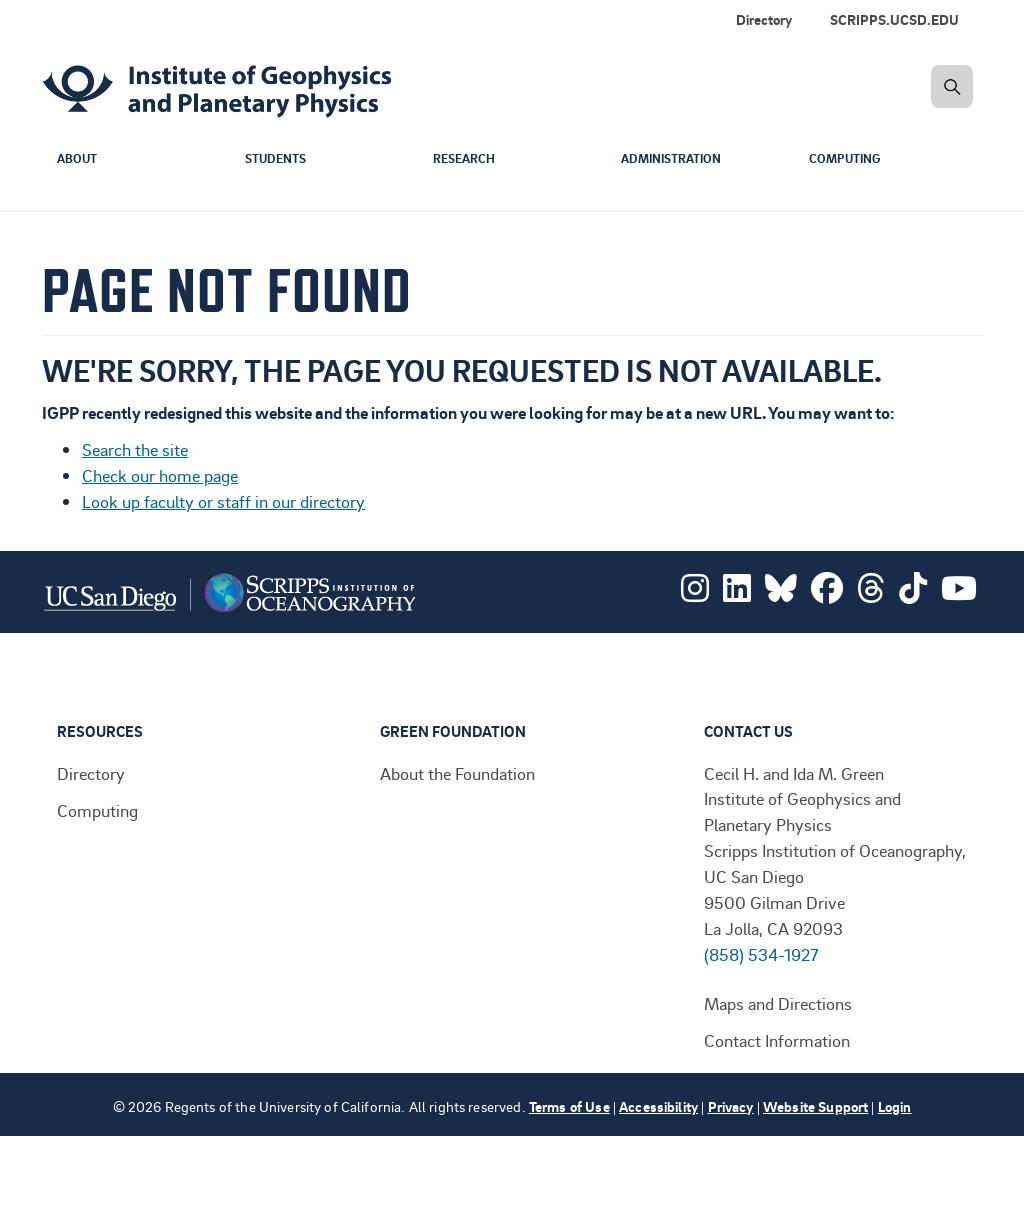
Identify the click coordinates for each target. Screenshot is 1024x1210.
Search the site (135, 449)
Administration (676, 158)
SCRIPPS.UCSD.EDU (894, 19)
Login (895, 1106)
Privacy (731, 1106)
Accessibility (658, 1106)
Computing (847, 158)
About (78, 158)
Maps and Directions (778, 1003)
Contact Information (777, 1040)
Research (466, 158)
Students (279, 158)
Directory (764, 19)
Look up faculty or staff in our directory (223, 501)
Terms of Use (569, 1106)
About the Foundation (457, 773)
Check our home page (160, 475)
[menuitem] (898, 20)
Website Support (815, 1106)
